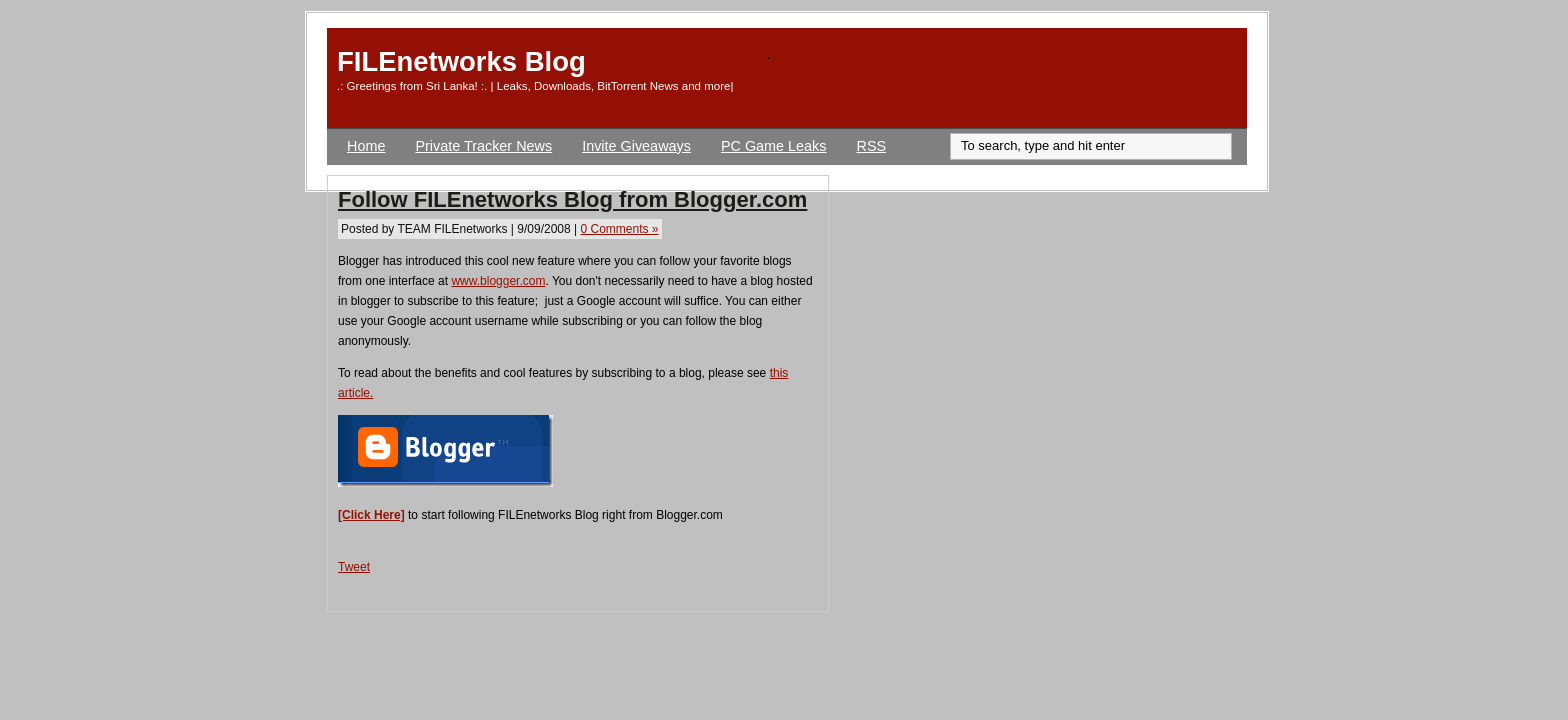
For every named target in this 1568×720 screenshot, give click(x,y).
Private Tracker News (483, 146)
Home (366, 146)
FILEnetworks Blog (461, 61)
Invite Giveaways (636, 146)
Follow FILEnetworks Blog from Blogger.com (572, 199)
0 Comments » (619, 229)
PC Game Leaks (774, 146)
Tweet (354, 567)
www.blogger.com (498, 281)
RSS (872, 146)
